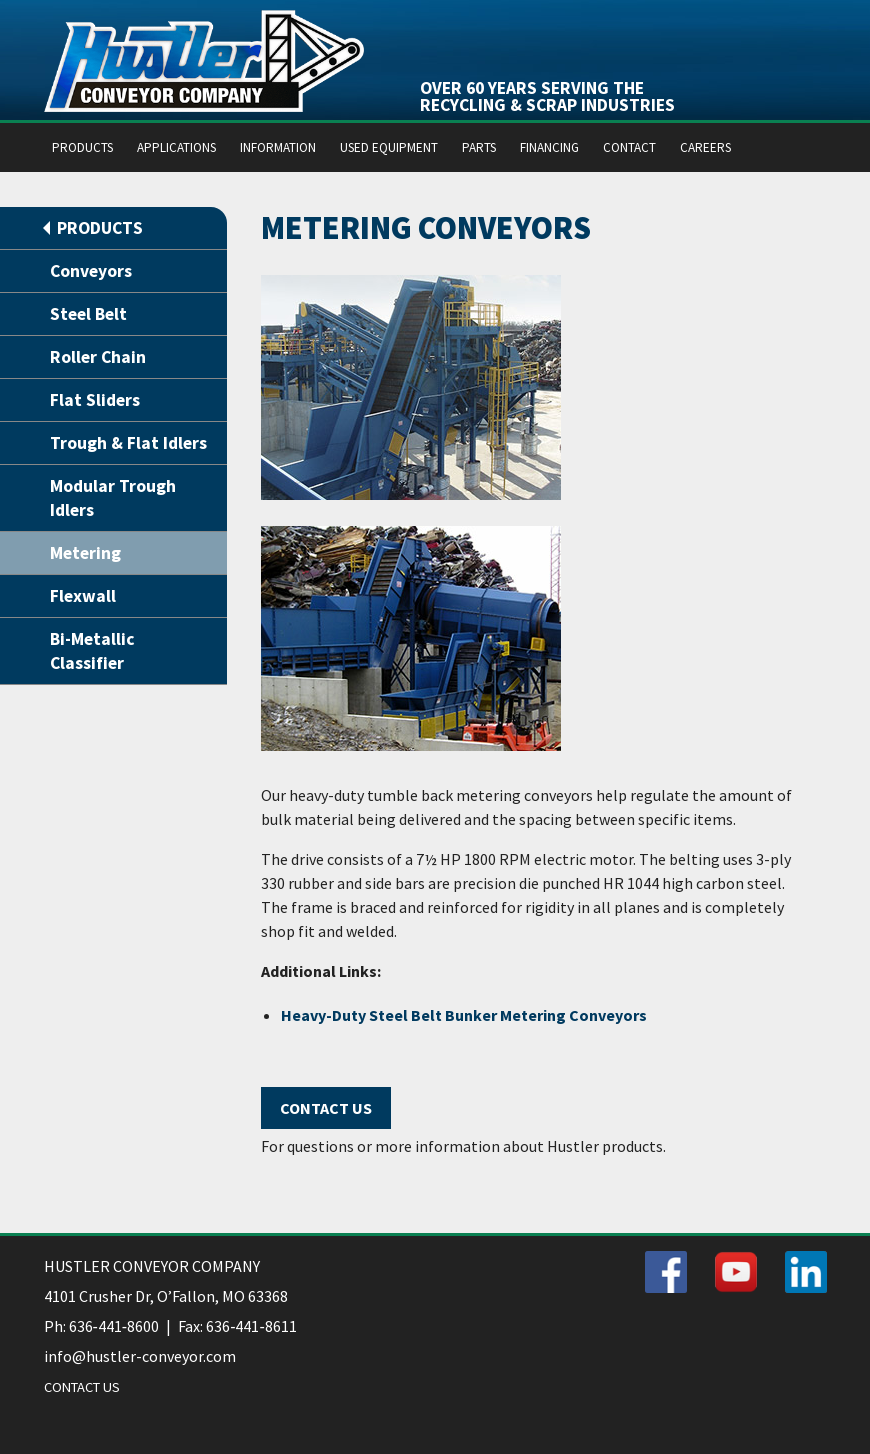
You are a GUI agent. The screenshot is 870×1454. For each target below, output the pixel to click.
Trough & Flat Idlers (128, 443)
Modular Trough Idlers (113, 498)
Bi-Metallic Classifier (92, 651)
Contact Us (326, 1108)
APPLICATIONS (176, 147)
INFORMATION (278, 147)
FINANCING (549, 147)
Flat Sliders (95, 400)
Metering (85, 553)
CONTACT (629, 147)
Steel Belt (88, 314)
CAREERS (705, 147)
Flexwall (83, 596)
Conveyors (91, 271)
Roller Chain (98, 357)
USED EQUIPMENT (389, 147)
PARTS (479, 147)
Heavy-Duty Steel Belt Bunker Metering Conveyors (464, 1015)
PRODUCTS (82, 147)
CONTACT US (82, 1387)
